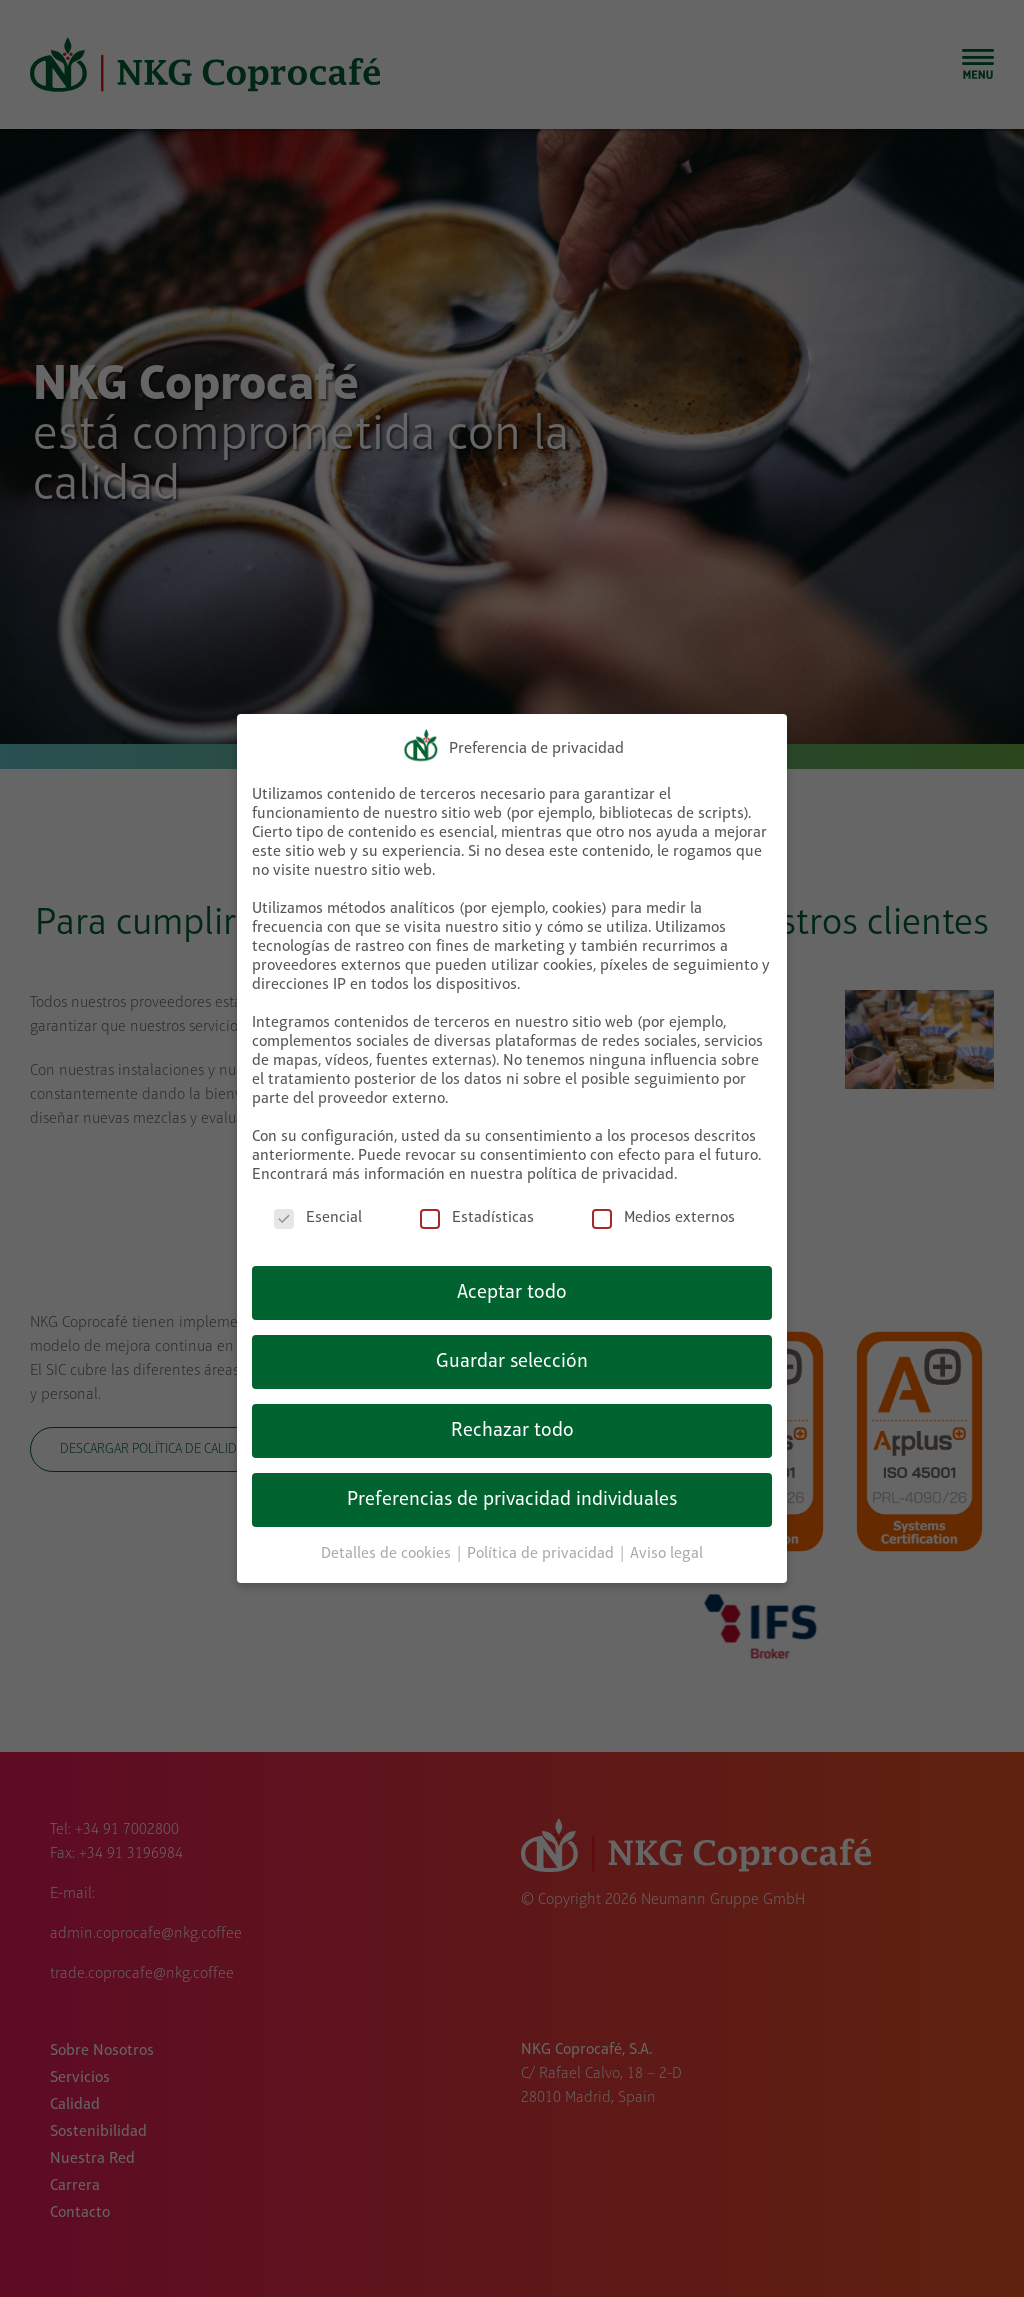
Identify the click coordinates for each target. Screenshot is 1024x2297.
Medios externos (663, 1213)
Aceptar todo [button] (512, 1288)
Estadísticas (477, 1213)
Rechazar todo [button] (512, 1426)
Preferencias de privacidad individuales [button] (512, 1495)
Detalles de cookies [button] (388, 1549)
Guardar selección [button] (512, 1357)
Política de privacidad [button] (542, 1549)
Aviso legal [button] (666, 1549)
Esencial (318, 1213)
